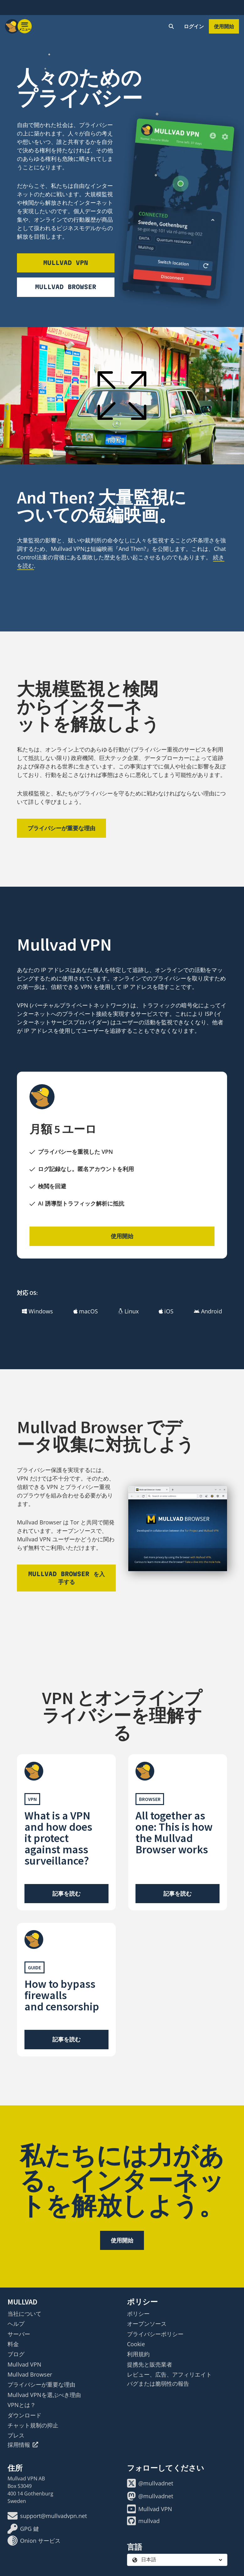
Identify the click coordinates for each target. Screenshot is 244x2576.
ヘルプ (16, 2323)
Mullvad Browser (65, 286)
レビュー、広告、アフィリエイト (169, 2374)
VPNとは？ (22, 2405)
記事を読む (66, 1893)
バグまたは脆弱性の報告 (158, 2383)
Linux (128, 1311)
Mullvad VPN (65, 262)
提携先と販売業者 (149, 2364)
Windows (37, 1311)
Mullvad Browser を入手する (66, 1577)
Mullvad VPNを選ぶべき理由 (44, 2395)
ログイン (194, 26)
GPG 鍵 (23, 2529)
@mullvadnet (150, 2483)
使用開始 (224, 26)
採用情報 (23, 2444)
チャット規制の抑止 (33, 2425)
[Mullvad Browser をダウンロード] (177, 1528)
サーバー (19, 2334)
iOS (166, 1311)
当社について (24, 2313)
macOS (85, 1311)
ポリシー (138, 2313)
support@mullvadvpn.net (47, 2516)
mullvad (143, 2521)
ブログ (16, 2354)
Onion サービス (34, 2541)
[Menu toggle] (25, 26)
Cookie (136, 2344)
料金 (13, 2344)
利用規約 (138, 2354)
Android (208, 1311)
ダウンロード (24, 2415)
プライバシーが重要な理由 (61, 828)
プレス (16, 2435)
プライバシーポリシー (155, 2334)
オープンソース (147, 2323)
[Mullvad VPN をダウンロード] (178, 208)
